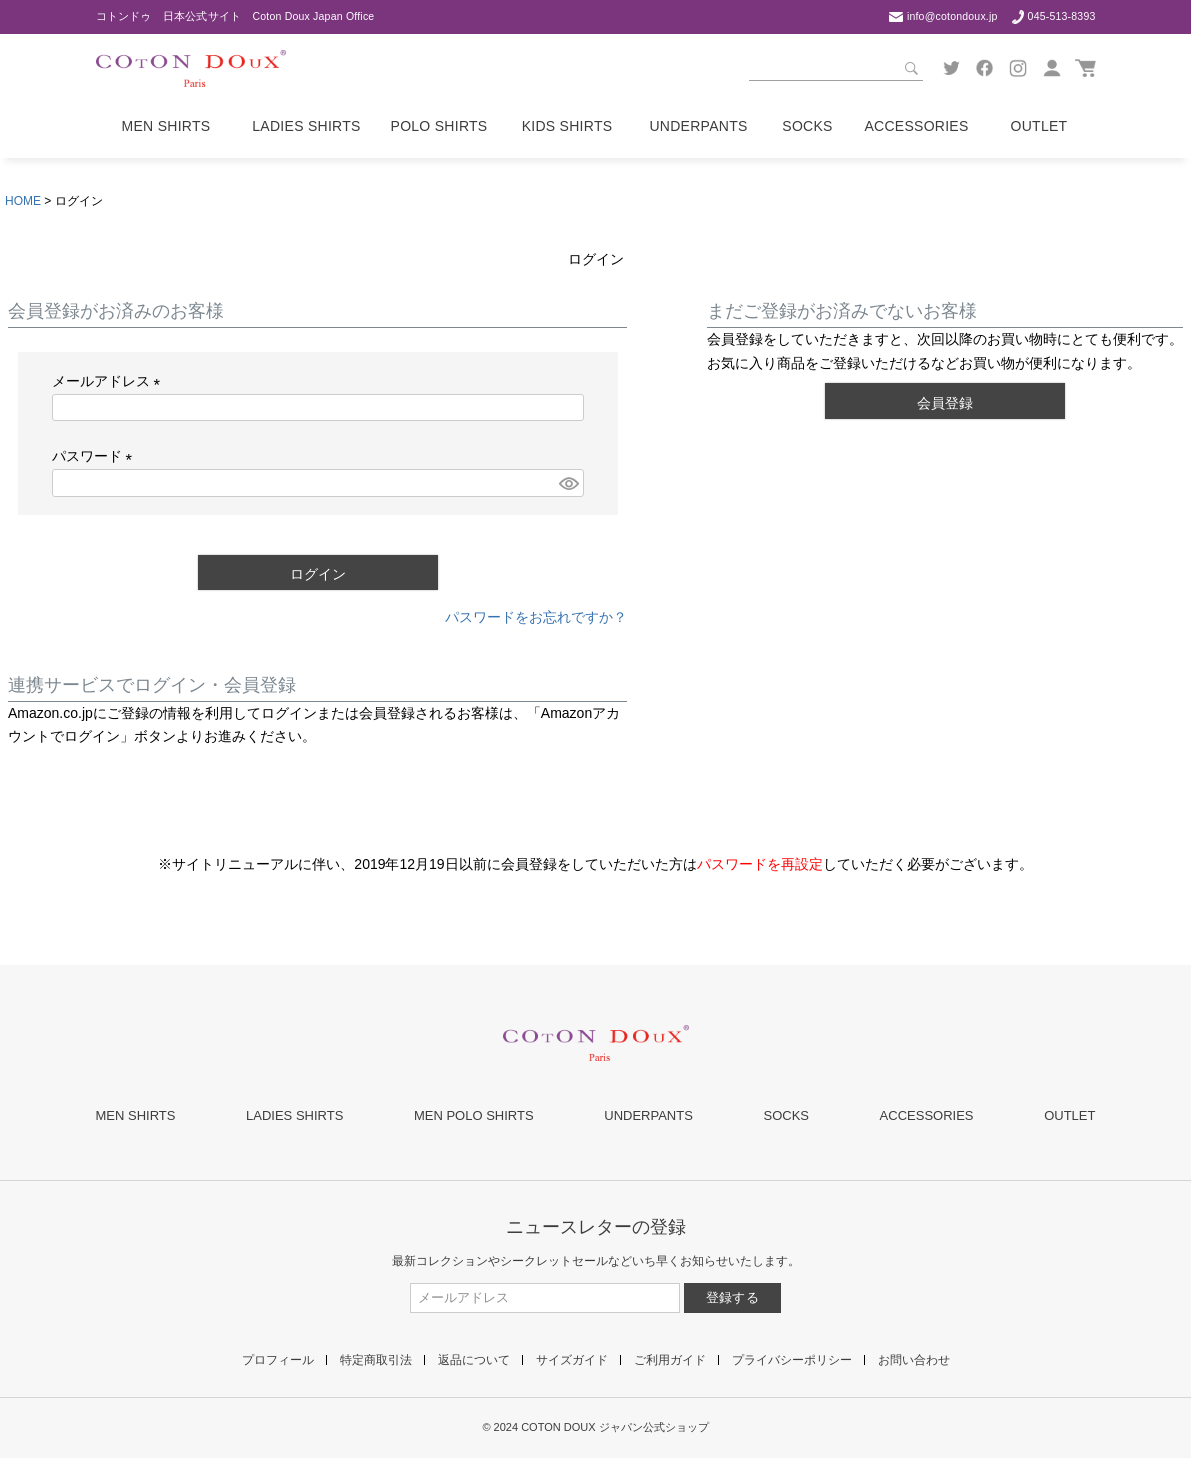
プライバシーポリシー (792, 1360)
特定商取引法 (376, 1360)
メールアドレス (110, 381)
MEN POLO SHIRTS (474, 1115)
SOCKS (786, 1115)
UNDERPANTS (648, 1115)
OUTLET (1069, 1115)
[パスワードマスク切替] (568, 483)
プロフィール (278, 1360)
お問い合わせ (914, 1360)
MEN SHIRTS (136, 1115)
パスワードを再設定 (760, 864)
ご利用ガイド (670, 1360)
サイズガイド (572, 1360)
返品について (474, 1360)
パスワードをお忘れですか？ (536, 617)
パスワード (96, 456)
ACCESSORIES (927, 1115)
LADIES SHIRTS (294, 1115)
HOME (23, 201)
